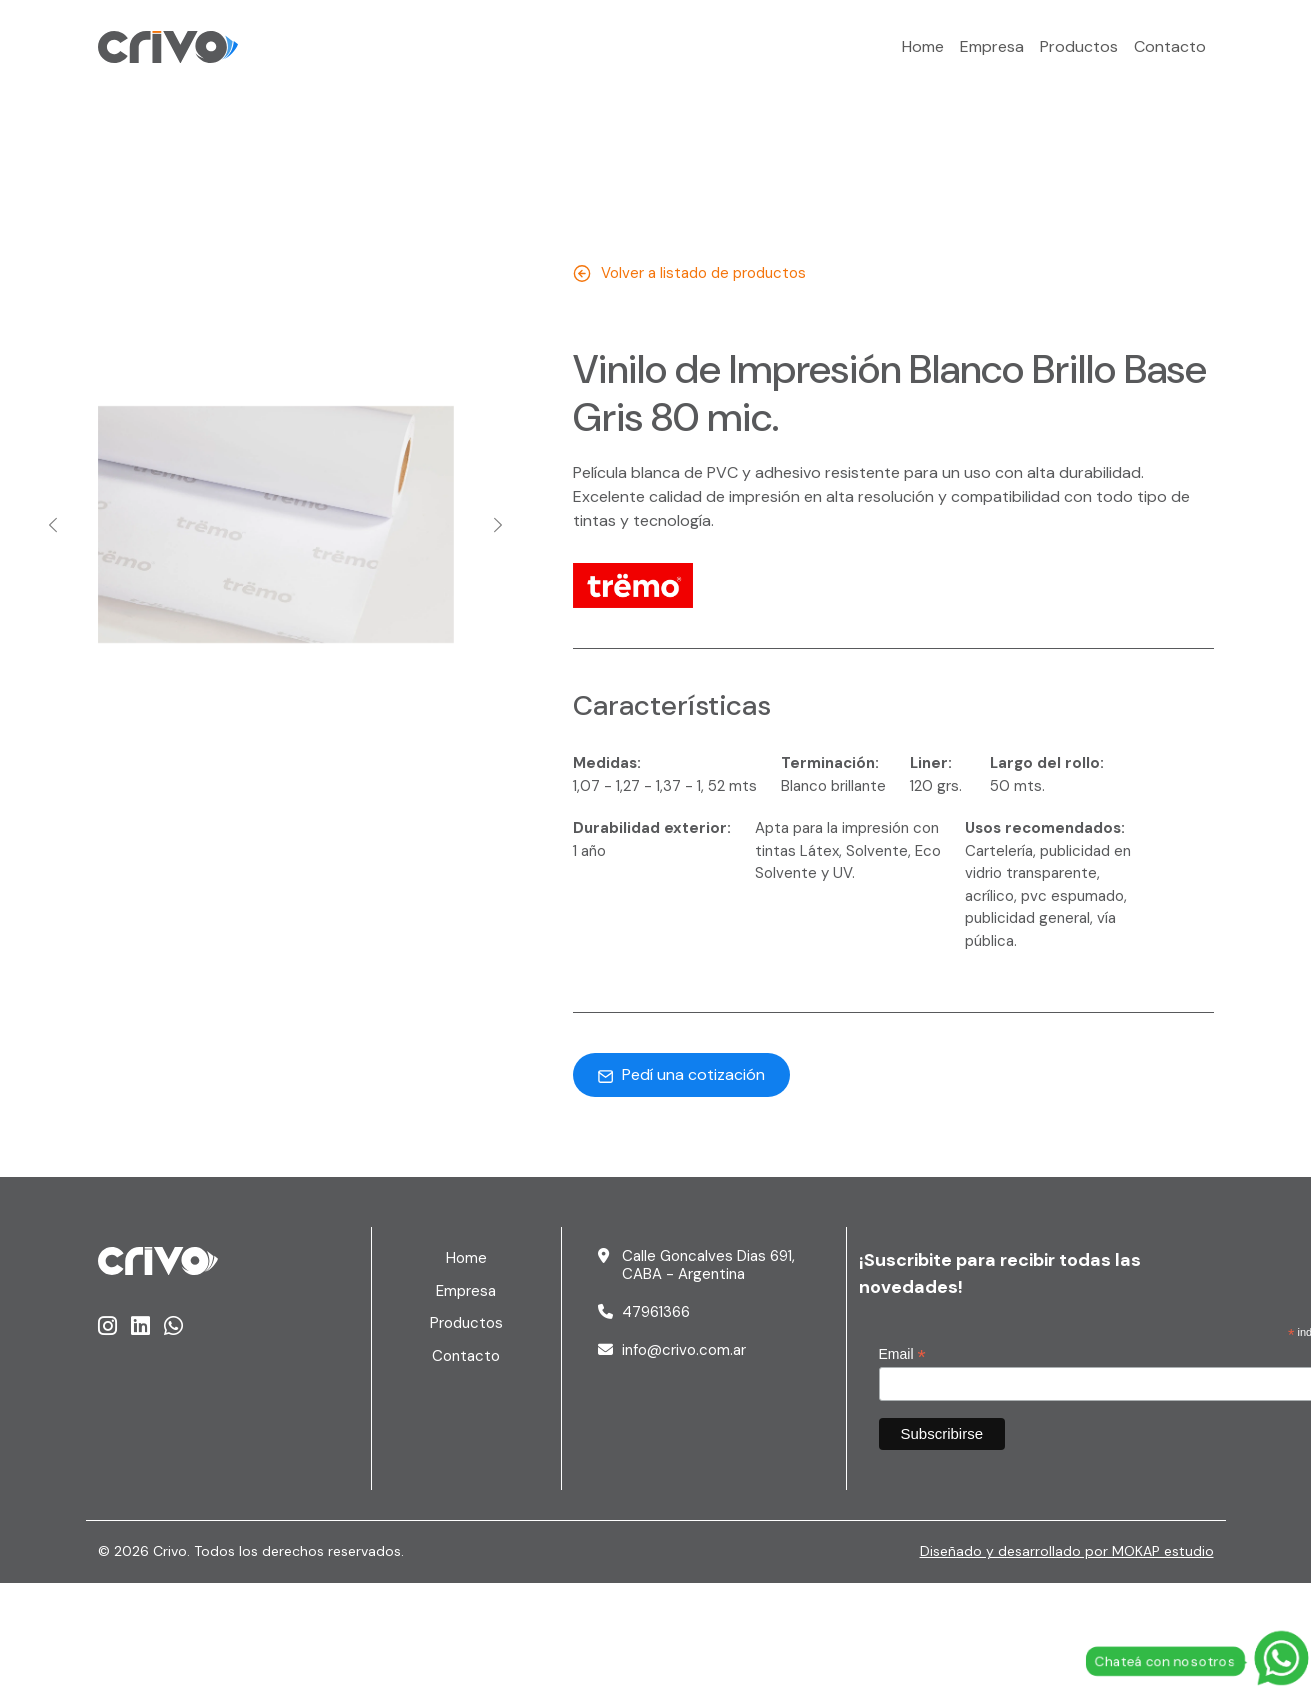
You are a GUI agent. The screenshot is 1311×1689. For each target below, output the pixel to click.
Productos (1079, 46)
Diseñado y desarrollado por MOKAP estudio (1067, 1551)
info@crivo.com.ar (684, 1350)
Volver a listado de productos (689, 273)
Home (923, 46)
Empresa (992, 46)
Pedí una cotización (681, 1074)
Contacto (1170, 46)
